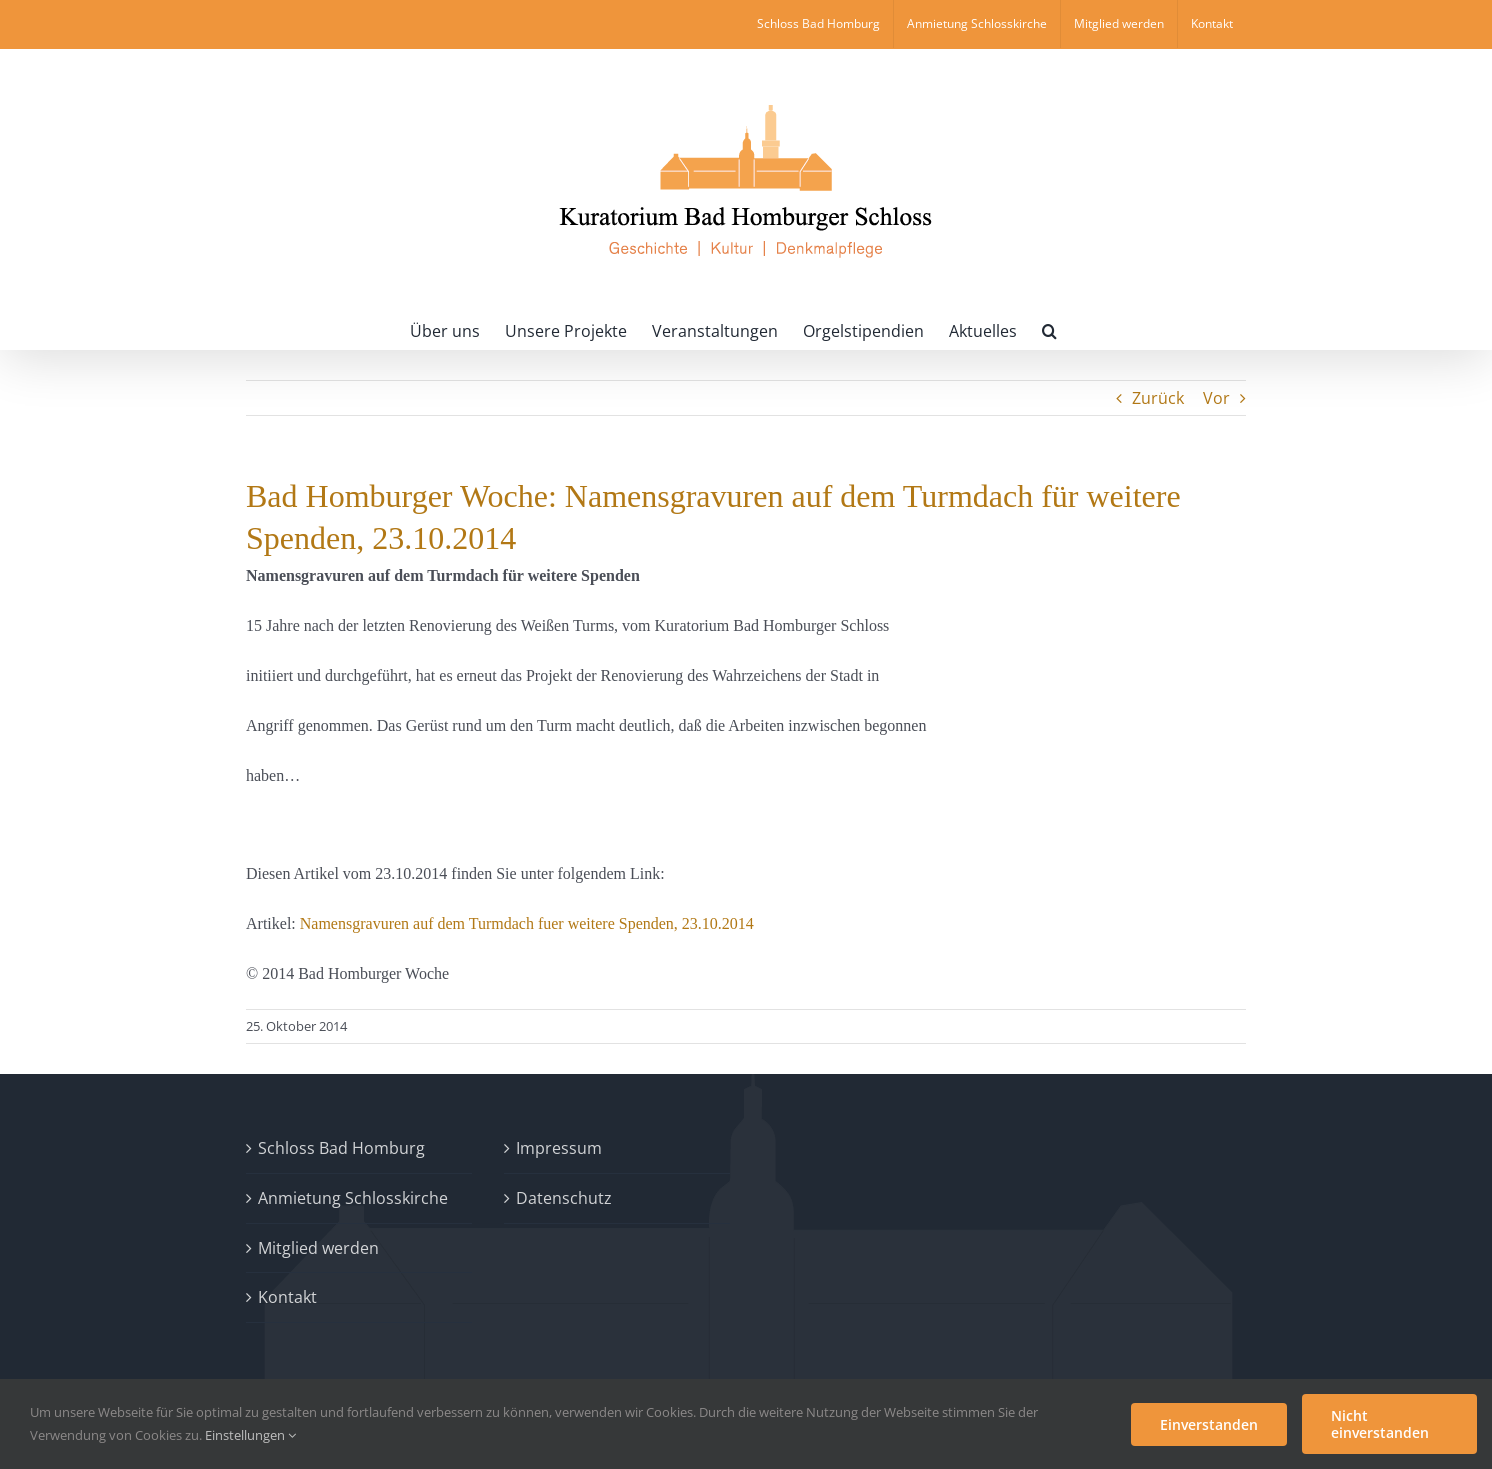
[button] (1049, 329)
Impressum (559, 1148)
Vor (1216, 398)
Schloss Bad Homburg (341, 1148)
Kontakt (287, 1297)
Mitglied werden (318, 1248)
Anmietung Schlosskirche (353, 1198)
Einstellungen (250, 1435)
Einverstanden (1209, 1424)
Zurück (1158, 398)
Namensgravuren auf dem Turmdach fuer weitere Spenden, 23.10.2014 (527, 923)
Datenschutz (564, 1198)
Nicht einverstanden (1380, 1424)
